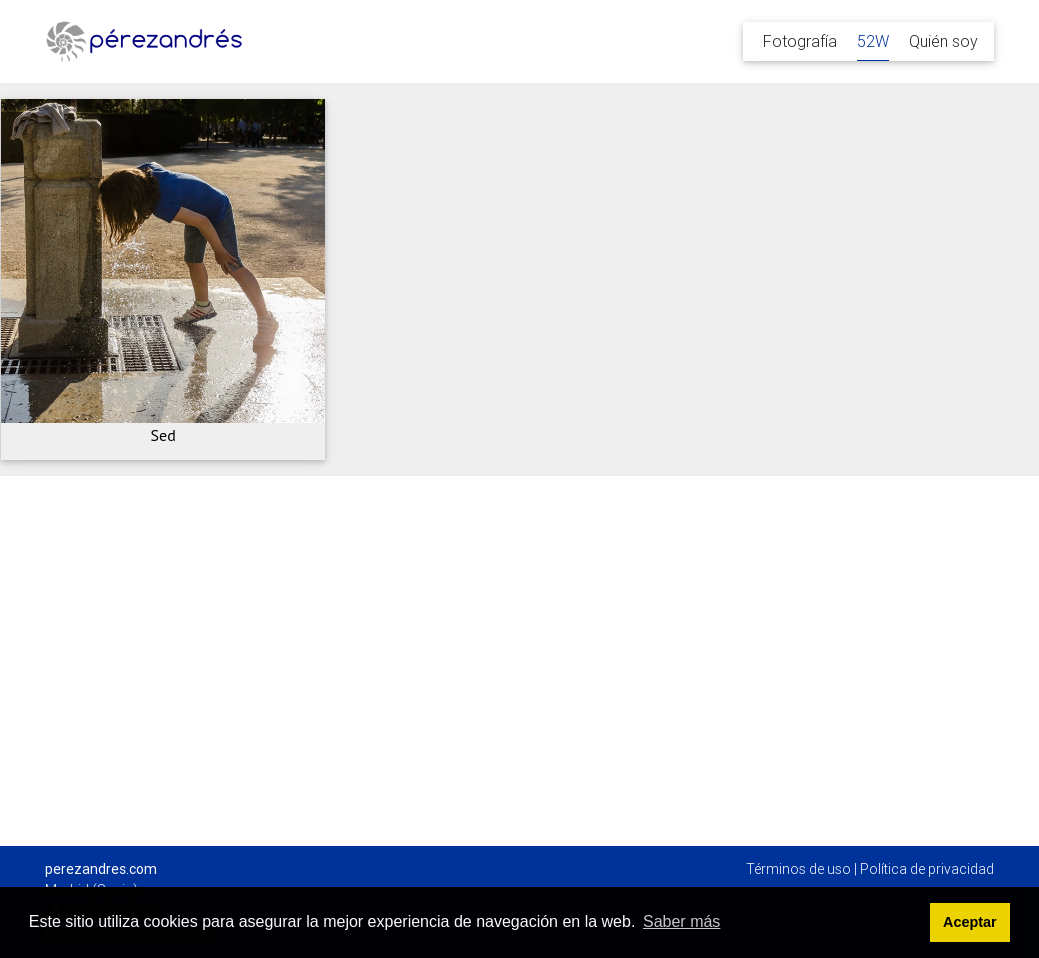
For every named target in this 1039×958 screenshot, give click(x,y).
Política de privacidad (927, 869)
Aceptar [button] (970, 922)
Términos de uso (798, 869)
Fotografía (800, 41)
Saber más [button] (681, 921)
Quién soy (943, 41)
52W (873, 41)
